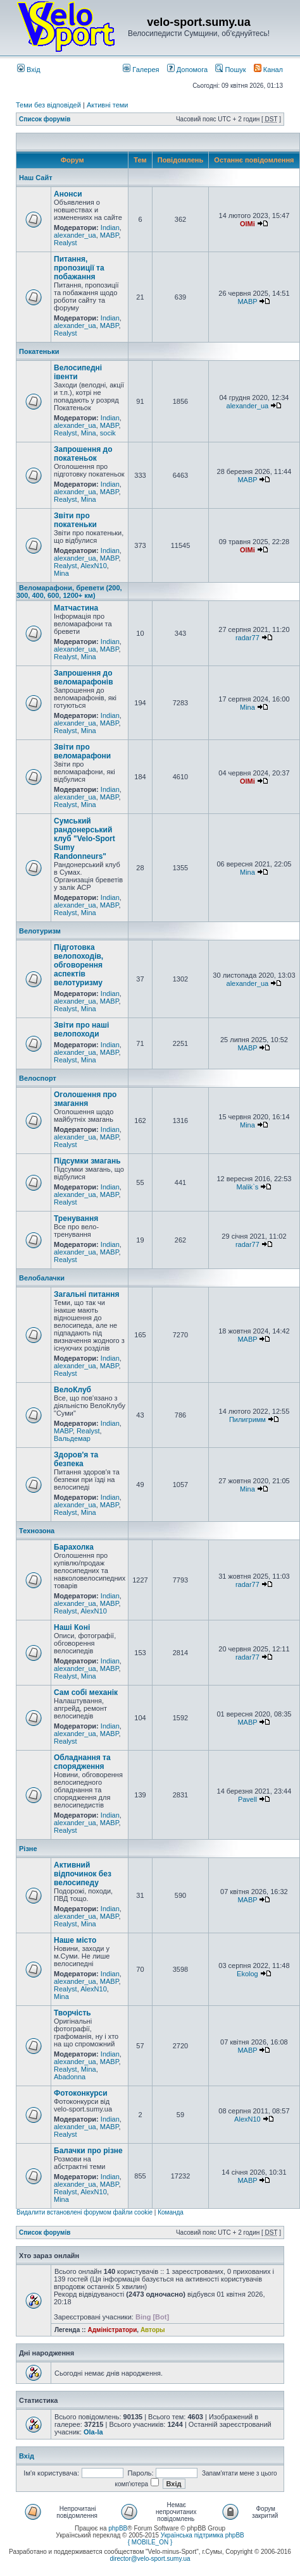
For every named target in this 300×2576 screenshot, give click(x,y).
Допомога (187, 69)
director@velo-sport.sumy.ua (149, 2558)
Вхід (29, 69)
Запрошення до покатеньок (83, 454)
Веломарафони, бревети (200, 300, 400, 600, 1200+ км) (69, 591)
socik (108, 433)
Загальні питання (86, 1294)
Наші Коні (72, 1627)
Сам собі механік (86, 1692)
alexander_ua (75, 235)
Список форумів (44, 119)
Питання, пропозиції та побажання (79, 268)
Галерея (141, 69)
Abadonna (69, 2077)
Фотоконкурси (81, 2093)
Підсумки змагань (87, 1161)
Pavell (247, 1799)
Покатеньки (39, 351)
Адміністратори (112, 2329)
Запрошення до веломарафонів (83, 677)
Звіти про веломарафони (82, 751)
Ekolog (247, 1974)
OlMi (247, 224)
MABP (109, 235)
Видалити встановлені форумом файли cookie (84, 2212)
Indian (110, 227)
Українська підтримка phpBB (202, 2535)
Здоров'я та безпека (76, 1459)
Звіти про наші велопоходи (81, 1029)
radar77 (247, 637)
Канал (268, 69)
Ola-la (93, 2432)
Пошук (230, 69)
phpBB (117, 2528)
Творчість (72, 2012)
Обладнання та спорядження (82, 1762)
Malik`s (247, 1187)
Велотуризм (40, 931)
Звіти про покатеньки (75, 520)
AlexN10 (93, 565)
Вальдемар (72, 1438)
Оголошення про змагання (85, 1099)
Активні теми (107, 105)
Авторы (153, 2329)
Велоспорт (37, 1078)
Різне (28, 1848)
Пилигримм (247, 1419)
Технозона (36, 1530)
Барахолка (74, 1547)
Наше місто (75, 1940)
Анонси (68, 194)
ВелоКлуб (72, 1389)
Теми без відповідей (48, 105)
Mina (88, 433)
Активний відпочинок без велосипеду (82, 1874)
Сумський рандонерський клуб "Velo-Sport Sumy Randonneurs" (84, 839)
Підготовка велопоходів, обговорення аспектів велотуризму (78, 965)
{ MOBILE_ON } (150, 2542)
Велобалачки (42, 1278)
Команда (171, 2212)
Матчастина (76, 608)
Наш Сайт (36, 177)
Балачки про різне (88, 2150)
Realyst (65, 242)
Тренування (76, 1218)
